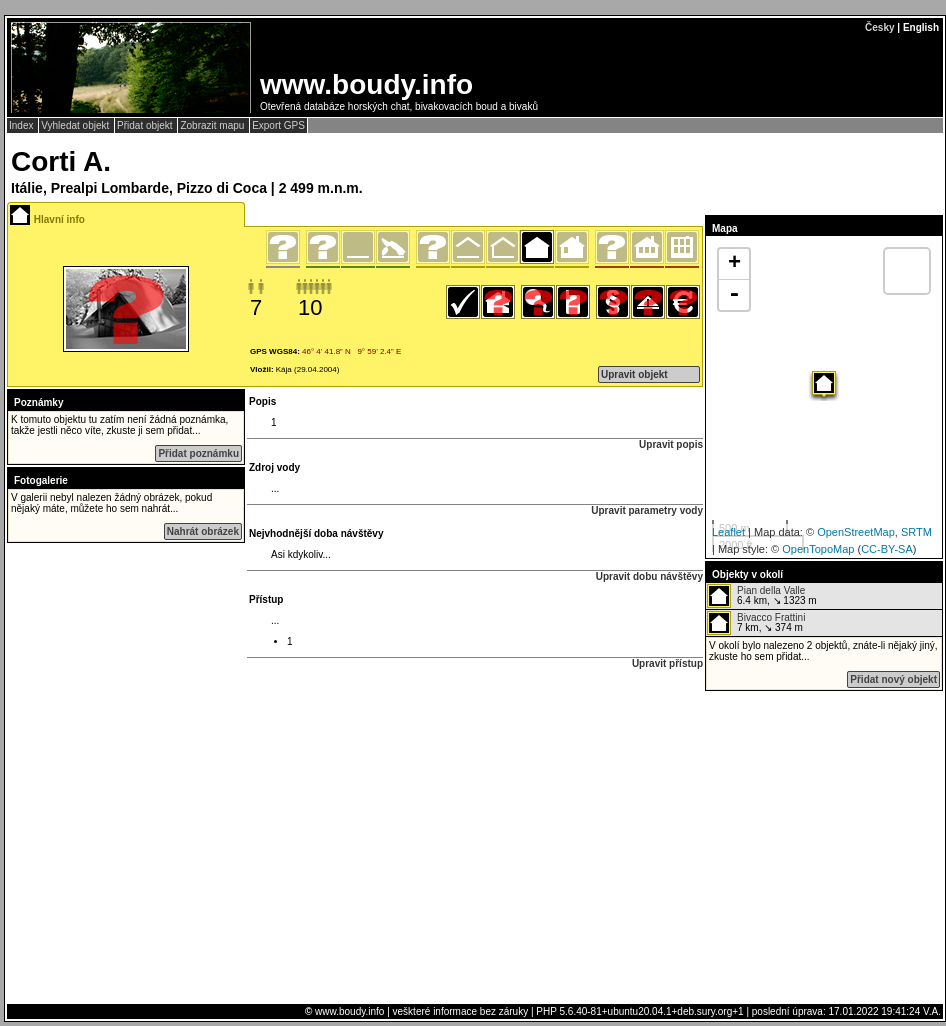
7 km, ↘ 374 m (756, 623)
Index (22, 125)
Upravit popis (671, 444)
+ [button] (734, 264)
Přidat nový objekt (893, 679)
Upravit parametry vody (647, 510)
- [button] (734, 295)
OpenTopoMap (818, 549)
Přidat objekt (146, 125)
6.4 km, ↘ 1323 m (762, 596)
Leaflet (728, 532)
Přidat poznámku (198, 453)
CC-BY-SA (887, 549)
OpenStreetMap (856, 532)
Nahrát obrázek (203, 531)
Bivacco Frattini (771, 617)
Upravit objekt (634, 374)
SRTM (916, 532)
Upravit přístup (667, 663)
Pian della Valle (771, 590)
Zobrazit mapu (213, 125)
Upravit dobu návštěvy (649, 576)
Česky (879, 27)
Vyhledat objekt (76, 125)
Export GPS (278, 125)
